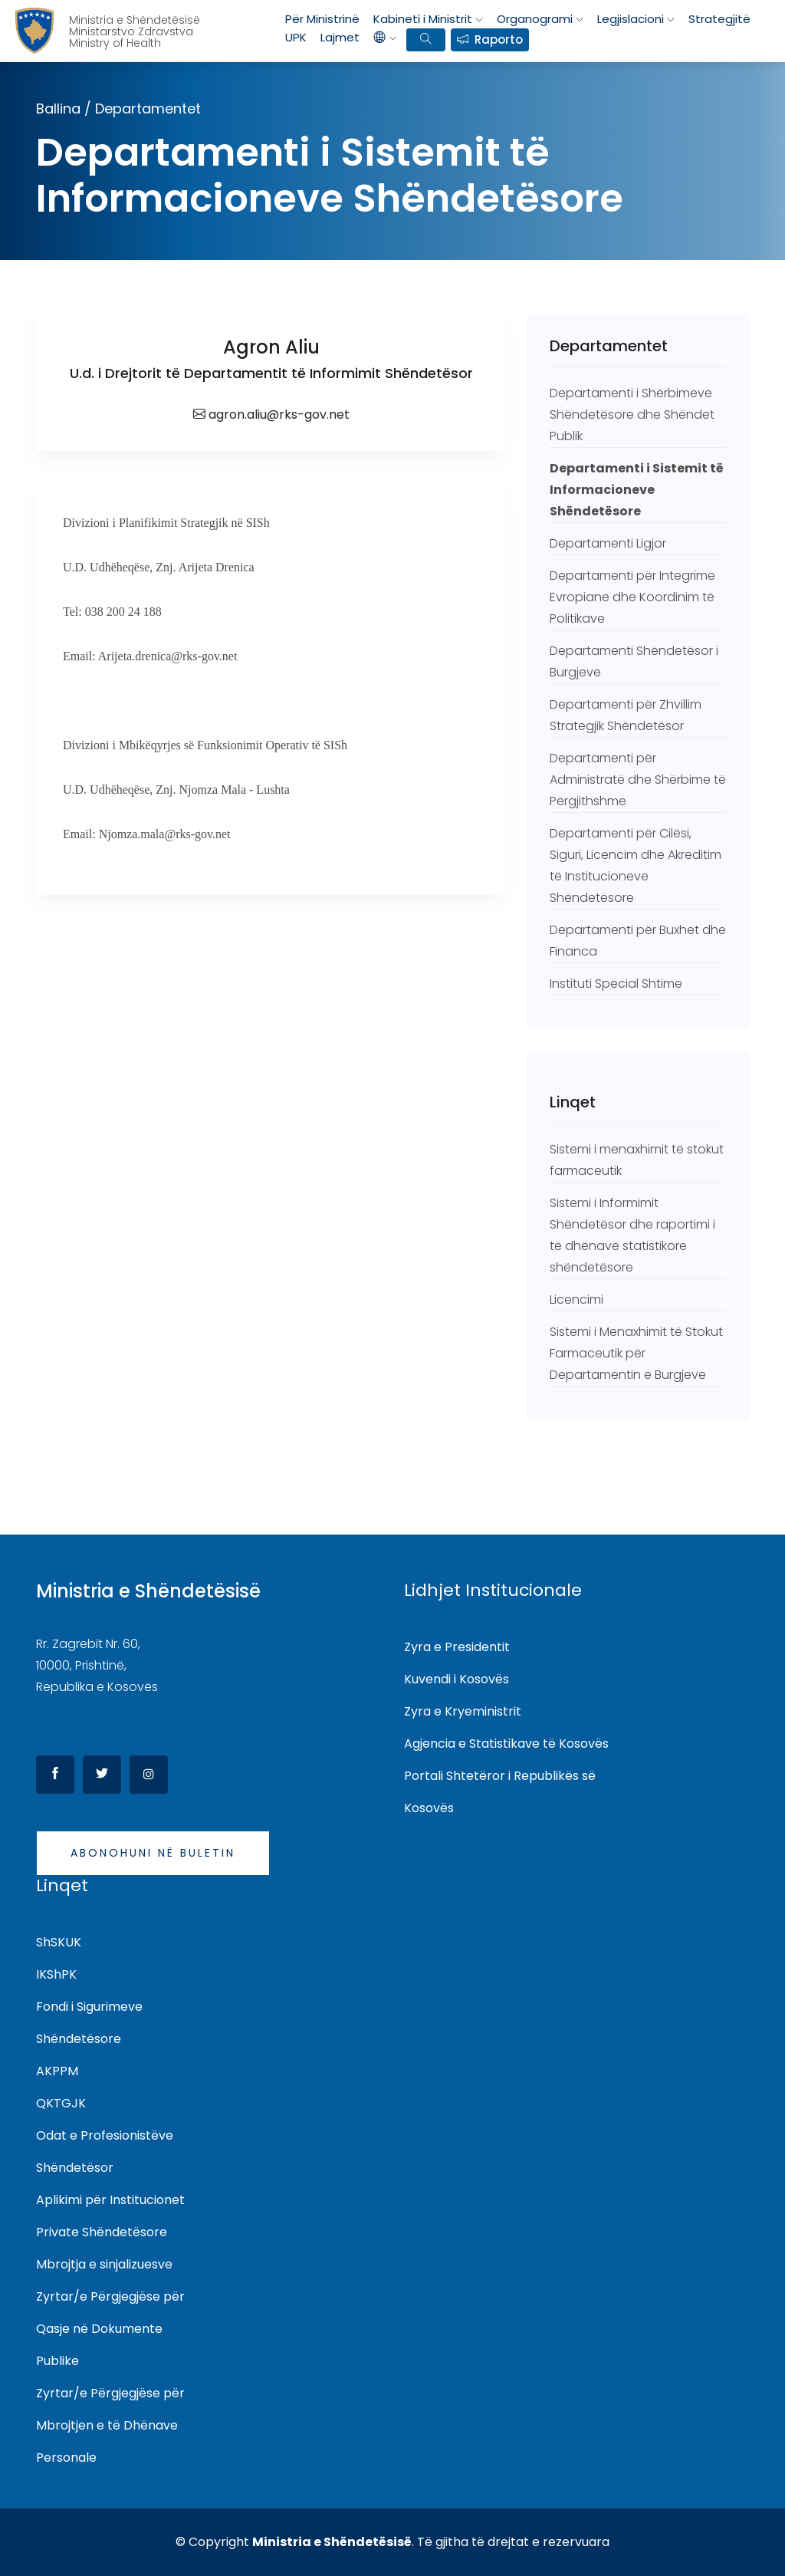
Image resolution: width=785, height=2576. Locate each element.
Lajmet (340, 37)
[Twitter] (102, 1774)
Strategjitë (719, 19)
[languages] (384, 38)
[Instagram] (149, 1774)
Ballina (58, 108)
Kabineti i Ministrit (422, 19)
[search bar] (425, 39)
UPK (296, 37)
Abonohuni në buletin (153, 1852)
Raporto (499, 39)
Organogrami (535, 19)
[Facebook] (55, 1774)
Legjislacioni (630, 19)
